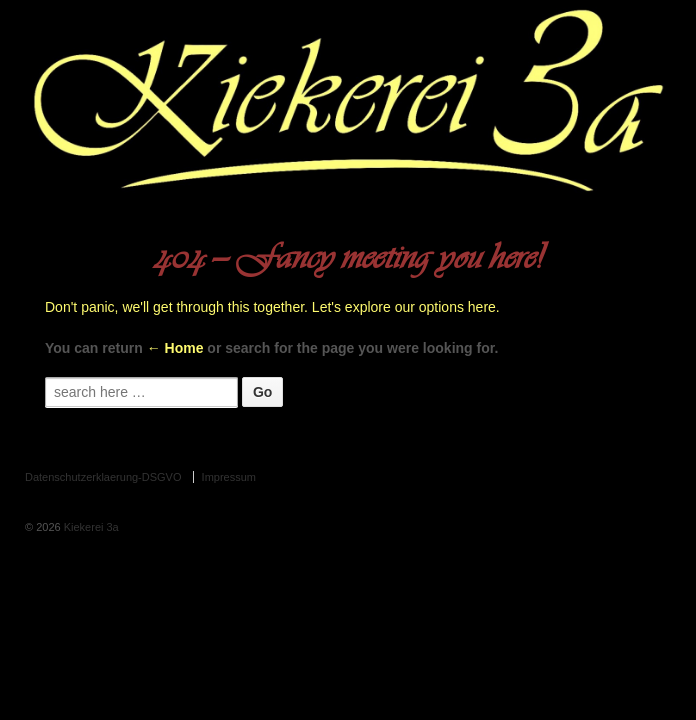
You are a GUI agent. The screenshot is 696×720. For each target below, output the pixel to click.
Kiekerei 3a (90, 527)
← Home (175, 348)
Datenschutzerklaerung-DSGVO (103, 477)
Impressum (229, 477)
